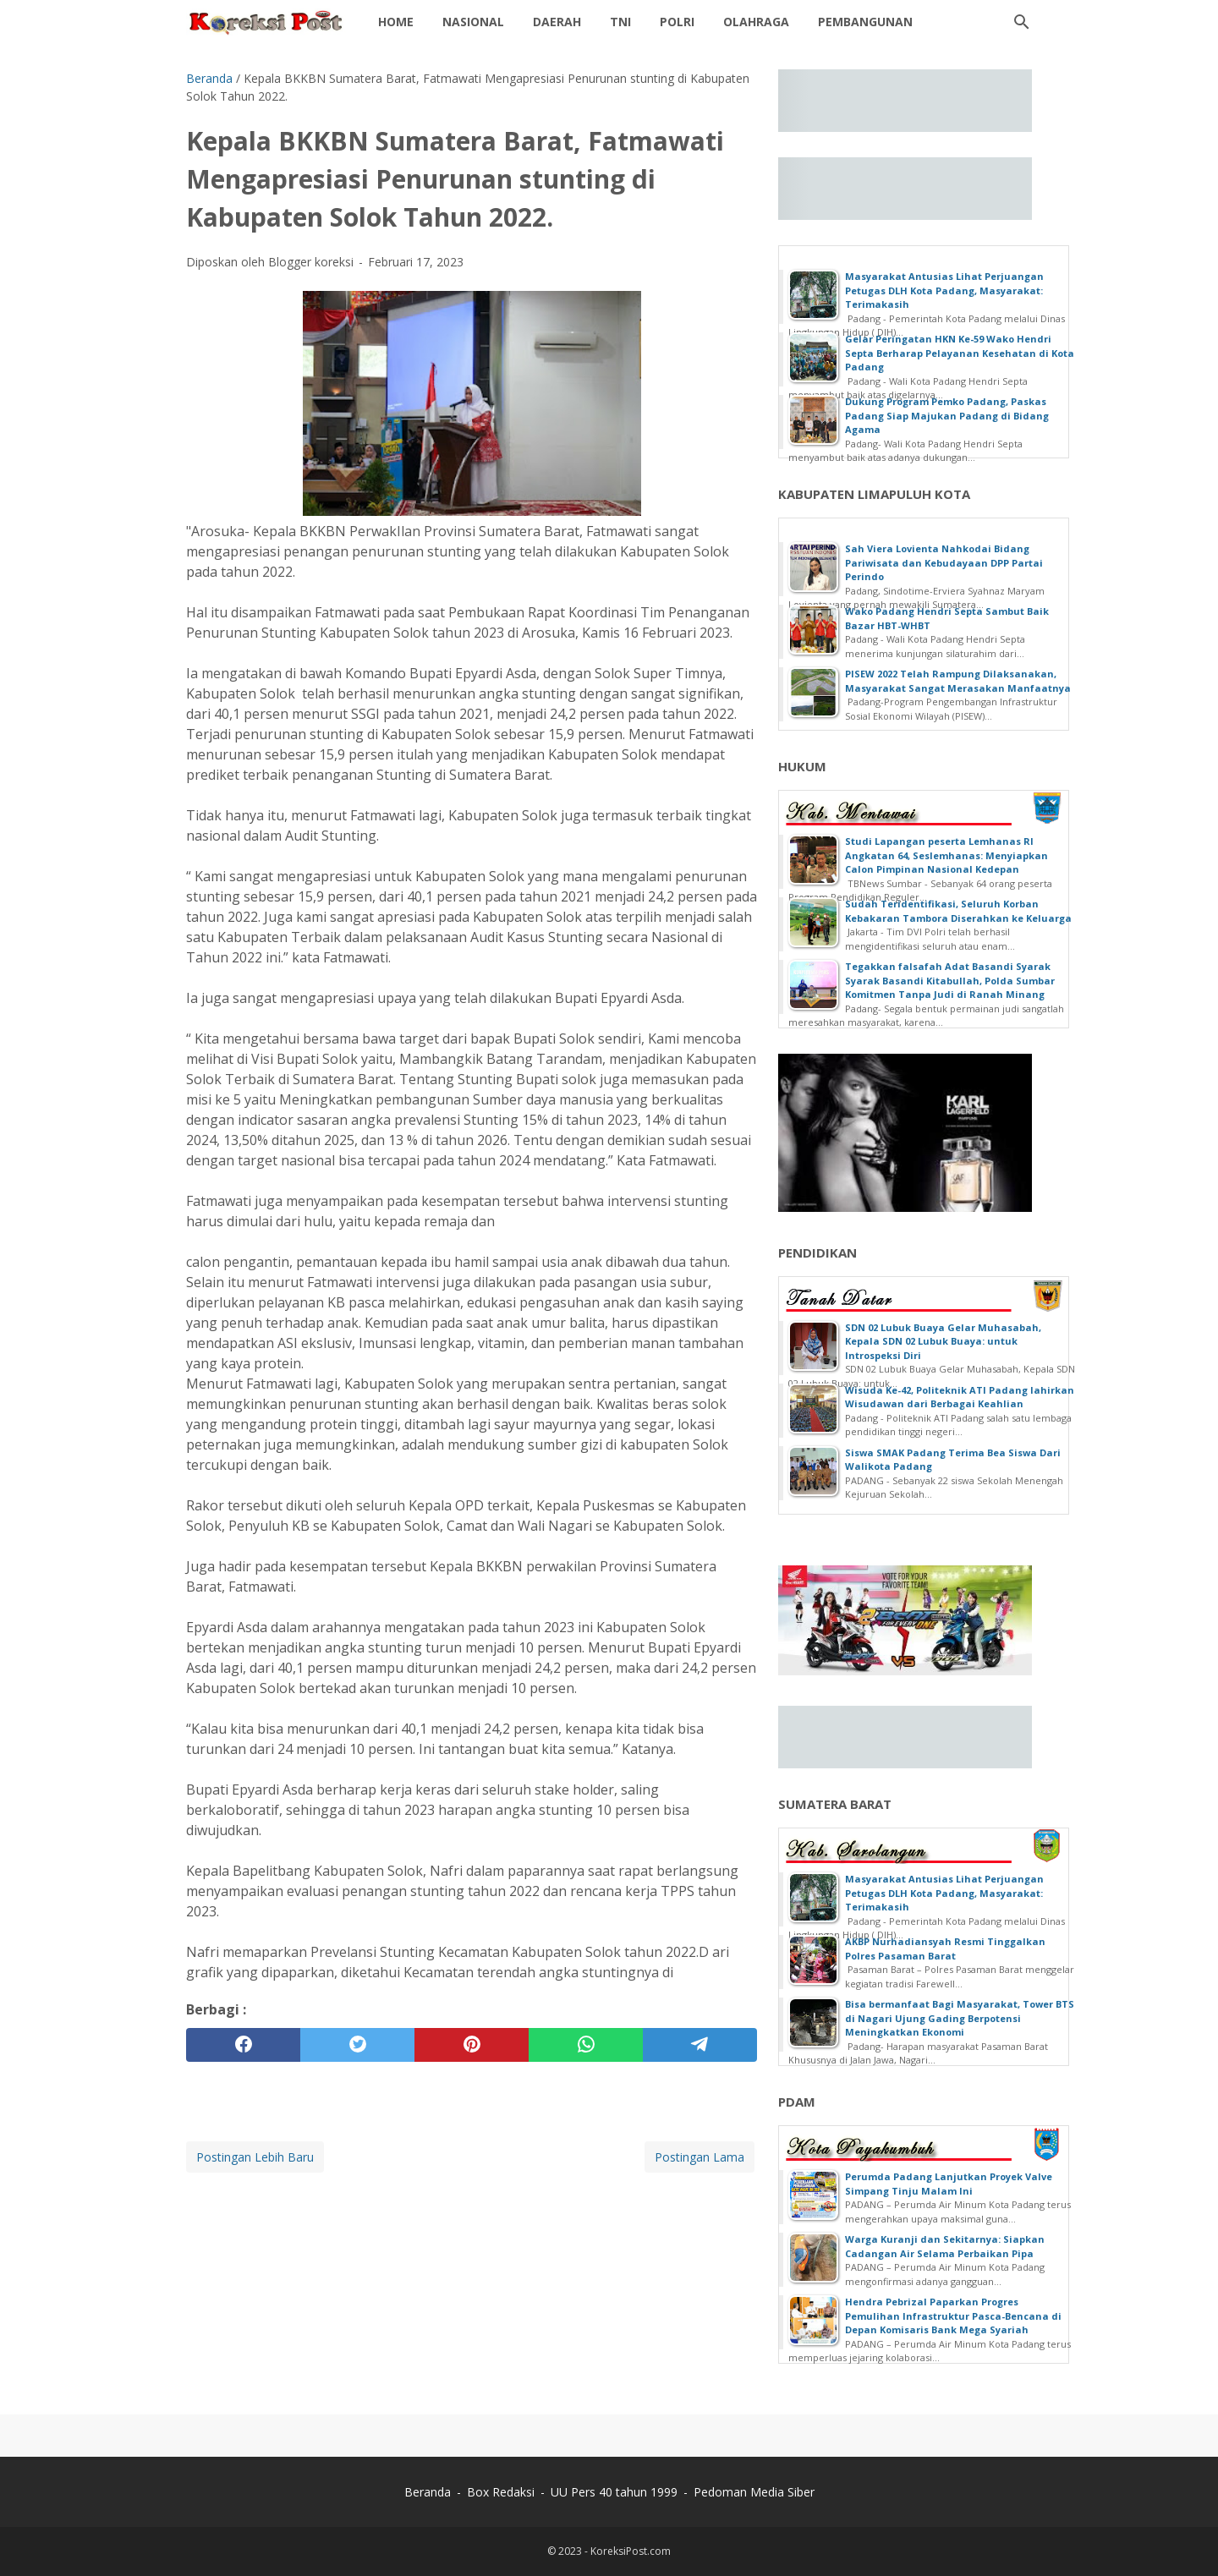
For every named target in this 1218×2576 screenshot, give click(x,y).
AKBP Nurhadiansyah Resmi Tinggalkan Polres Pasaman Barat (945, 1948)
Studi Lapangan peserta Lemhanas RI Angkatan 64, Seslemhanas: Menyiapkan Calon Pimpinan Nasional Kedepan (946, 855)
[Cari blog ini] (1022, 22)
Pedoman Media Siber (754, 2492)
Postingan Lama (699, 2157)
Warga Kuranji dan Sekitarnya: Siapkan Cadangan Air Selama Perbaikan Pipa (945, 2246)
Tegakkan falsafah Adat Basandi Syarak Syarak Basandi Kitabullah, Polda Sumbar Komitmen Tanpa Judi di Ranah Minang (950, 980)
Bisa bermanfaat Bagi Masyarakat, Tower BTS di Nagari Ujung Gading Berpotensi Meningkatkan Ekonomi (959, 2018)
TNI (620, 22)
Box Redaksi (501, 2492)
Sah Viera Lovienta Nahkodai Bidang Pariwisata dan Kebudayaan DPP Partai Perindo (944, 562)
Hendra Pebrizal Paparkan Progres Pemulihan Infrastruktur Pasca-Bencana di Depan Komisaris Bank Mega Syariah (953, 2315)
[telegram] (700, 2045)
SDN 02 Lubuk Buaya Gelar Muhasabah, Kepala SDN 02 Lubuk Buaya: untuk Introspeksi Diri (943, 1341)
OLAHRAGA (756, 22)
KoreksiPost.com (630, 2551)
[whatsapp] (586, 2045)
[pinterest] (471, 2045)
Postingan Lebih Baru (255, 2157)
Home (396, 22)
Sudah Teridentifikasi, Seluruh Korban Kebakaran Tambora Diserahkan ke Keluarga (958, 910)
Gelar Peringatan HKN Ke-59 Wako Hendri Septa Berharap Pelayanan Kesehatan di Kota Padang (959, 352)
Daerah (557, 22)
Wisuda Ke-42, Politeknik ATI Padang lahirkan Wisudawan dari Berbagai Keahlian (959, 1397)
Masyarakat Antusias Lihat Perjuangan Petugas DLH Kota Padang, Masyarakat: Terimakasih (944, 290)
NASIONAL (473, 22)
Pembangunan (865, 22)
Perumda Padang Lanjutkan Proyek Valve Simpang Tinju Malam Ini (948, 2183)
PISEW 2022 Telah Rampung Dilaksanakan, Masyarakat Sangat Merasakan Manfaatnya (958, 680)
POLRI (677, 22)
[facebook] (243, 2045)
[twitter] (357, 2045)
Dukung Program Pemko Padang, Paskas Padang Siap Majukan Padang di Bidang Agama (947, 415)
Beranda (427, 2492)
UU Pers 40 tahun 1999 (614, 2492)
